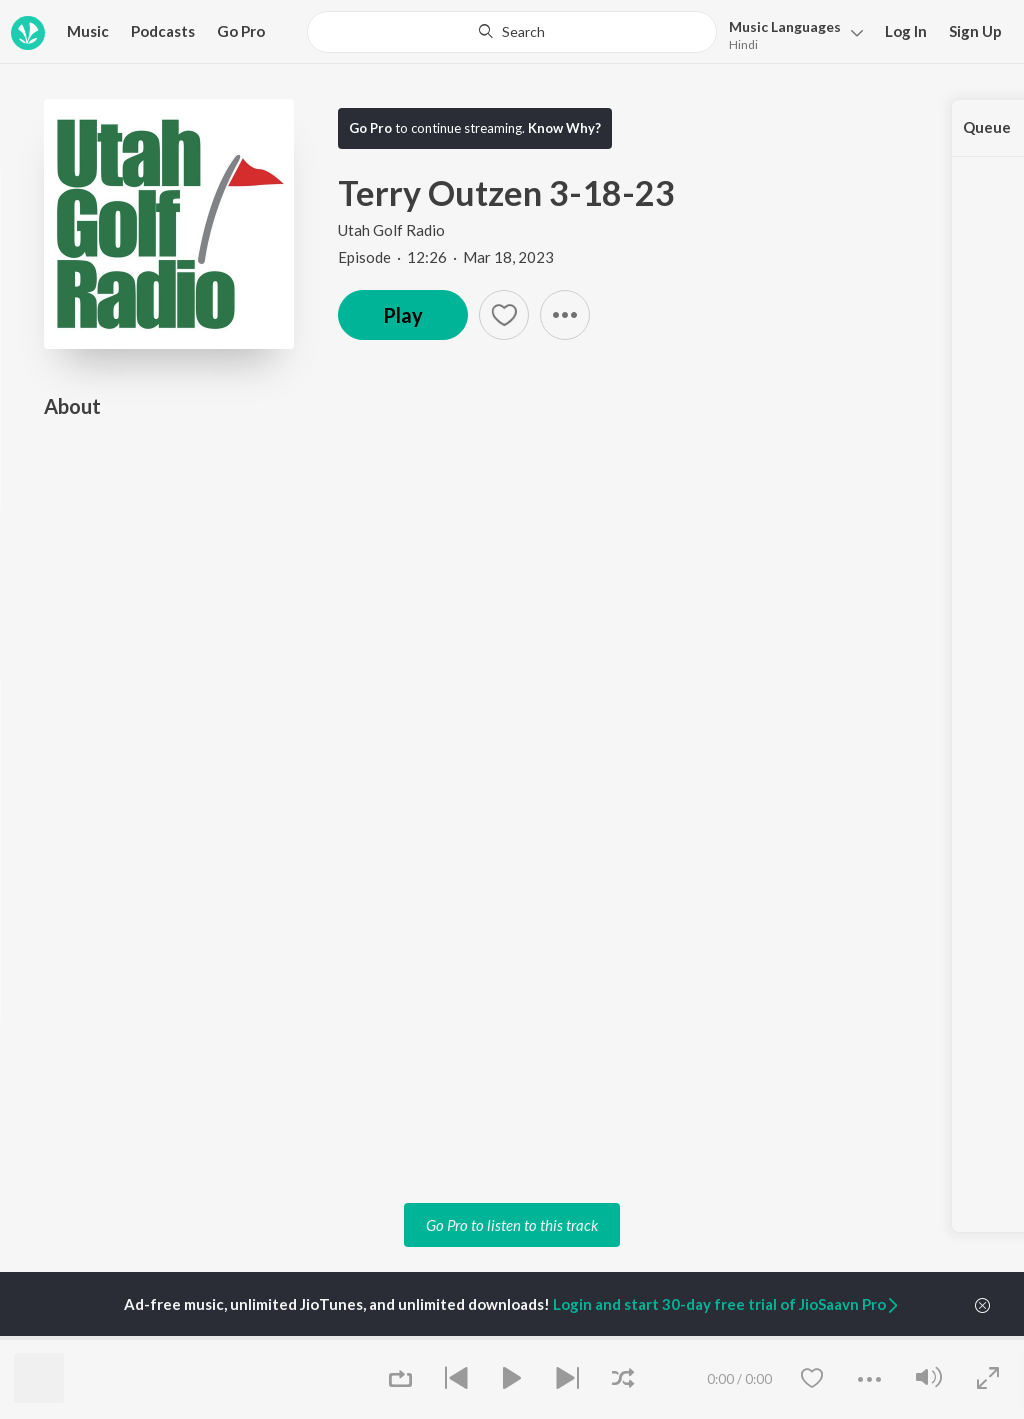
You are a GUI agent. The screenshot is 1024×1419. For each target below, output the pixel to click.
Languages (785, 26)
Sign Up (975, 31)
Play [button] (403, 315)
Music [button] (88, 31)
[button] (790, 33)
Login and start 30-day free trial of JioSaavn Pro (727, 1304)
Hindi (743, 44)
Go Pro (241, 31)
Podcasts (163, 31)
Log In (906, 31)
